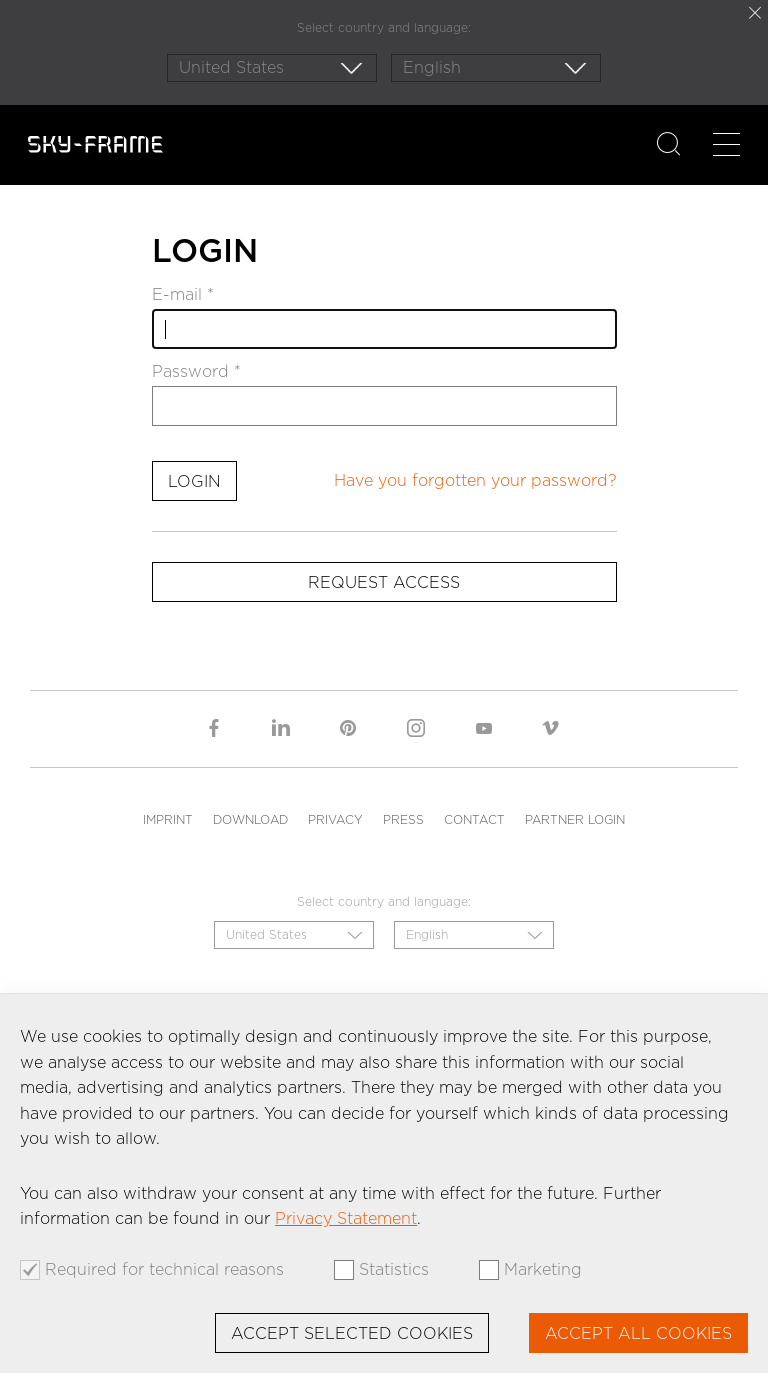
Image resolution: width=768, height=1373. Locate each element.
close (755, 13)
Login (194, 481)
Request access (384, 582)
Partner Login (575, 819)
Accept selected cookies (352, 1333)
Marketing (543, 1270)
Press (403, 819)
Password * (196, 372)
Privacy (335, 819)
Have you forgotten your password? (475, 480)
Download (250, 819)
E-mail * (183, 295)
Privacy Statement (346, 1218)
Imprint (168, 819)
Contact (474, 819)
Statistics (394, 1270)
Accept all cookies (638, 1333)
